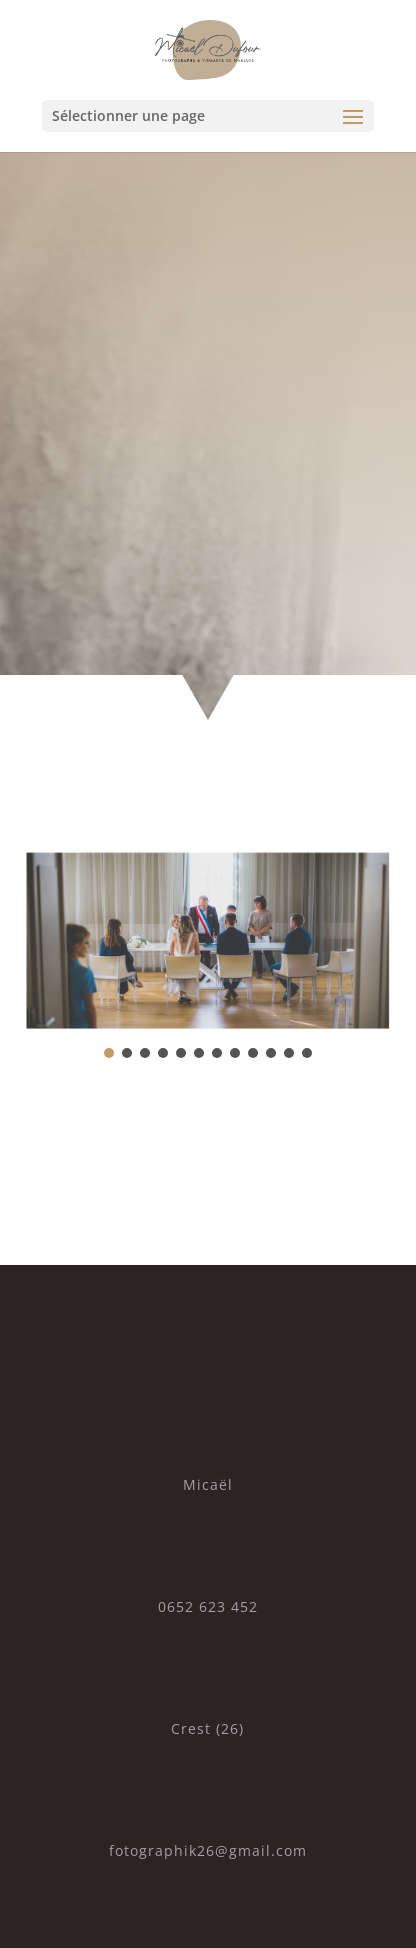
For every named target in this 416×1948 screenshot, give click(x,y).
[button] (109, 1053)
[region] (208, 954)
